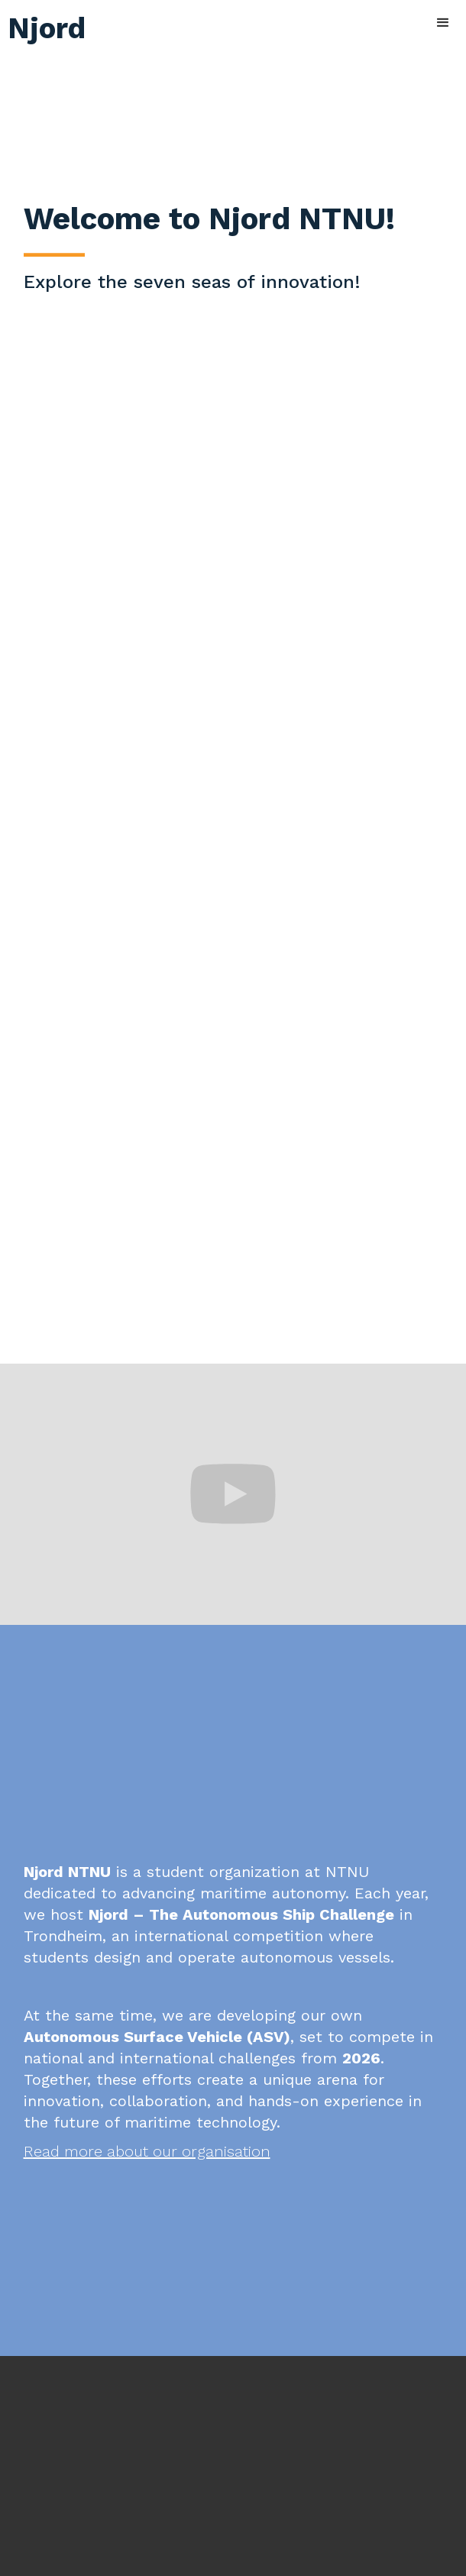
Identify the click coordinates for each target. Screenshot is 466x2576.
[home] (43, 22)
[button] (443, 23)
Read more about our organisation (147, 2151)
